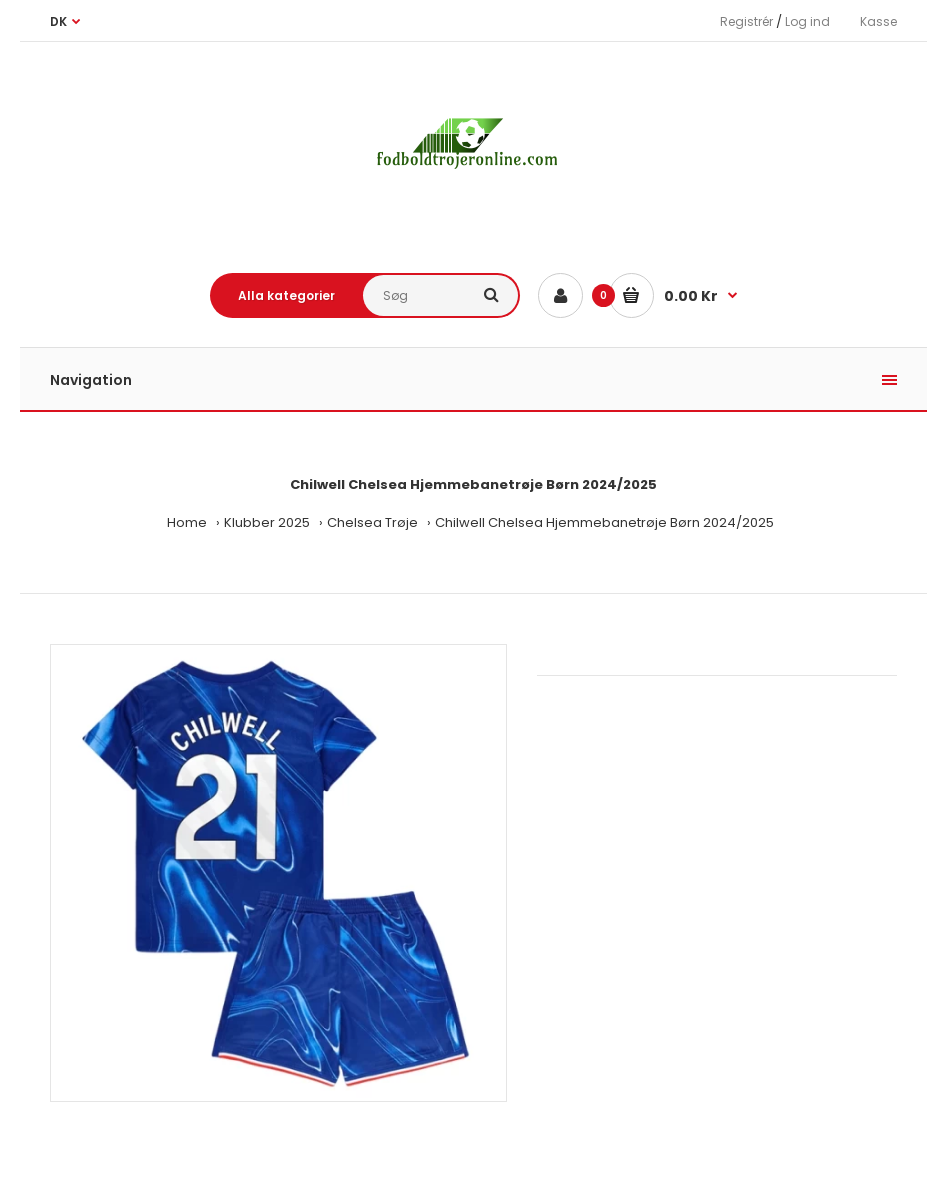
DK (58, 21)
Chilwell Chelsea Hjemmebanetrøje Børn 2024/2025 (604, 522)
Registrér (746, 21)
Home (187, 522)
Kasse (878, 21)
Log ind (807, 21)
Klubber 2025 (267, 522)
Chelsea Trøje (372, 522)
